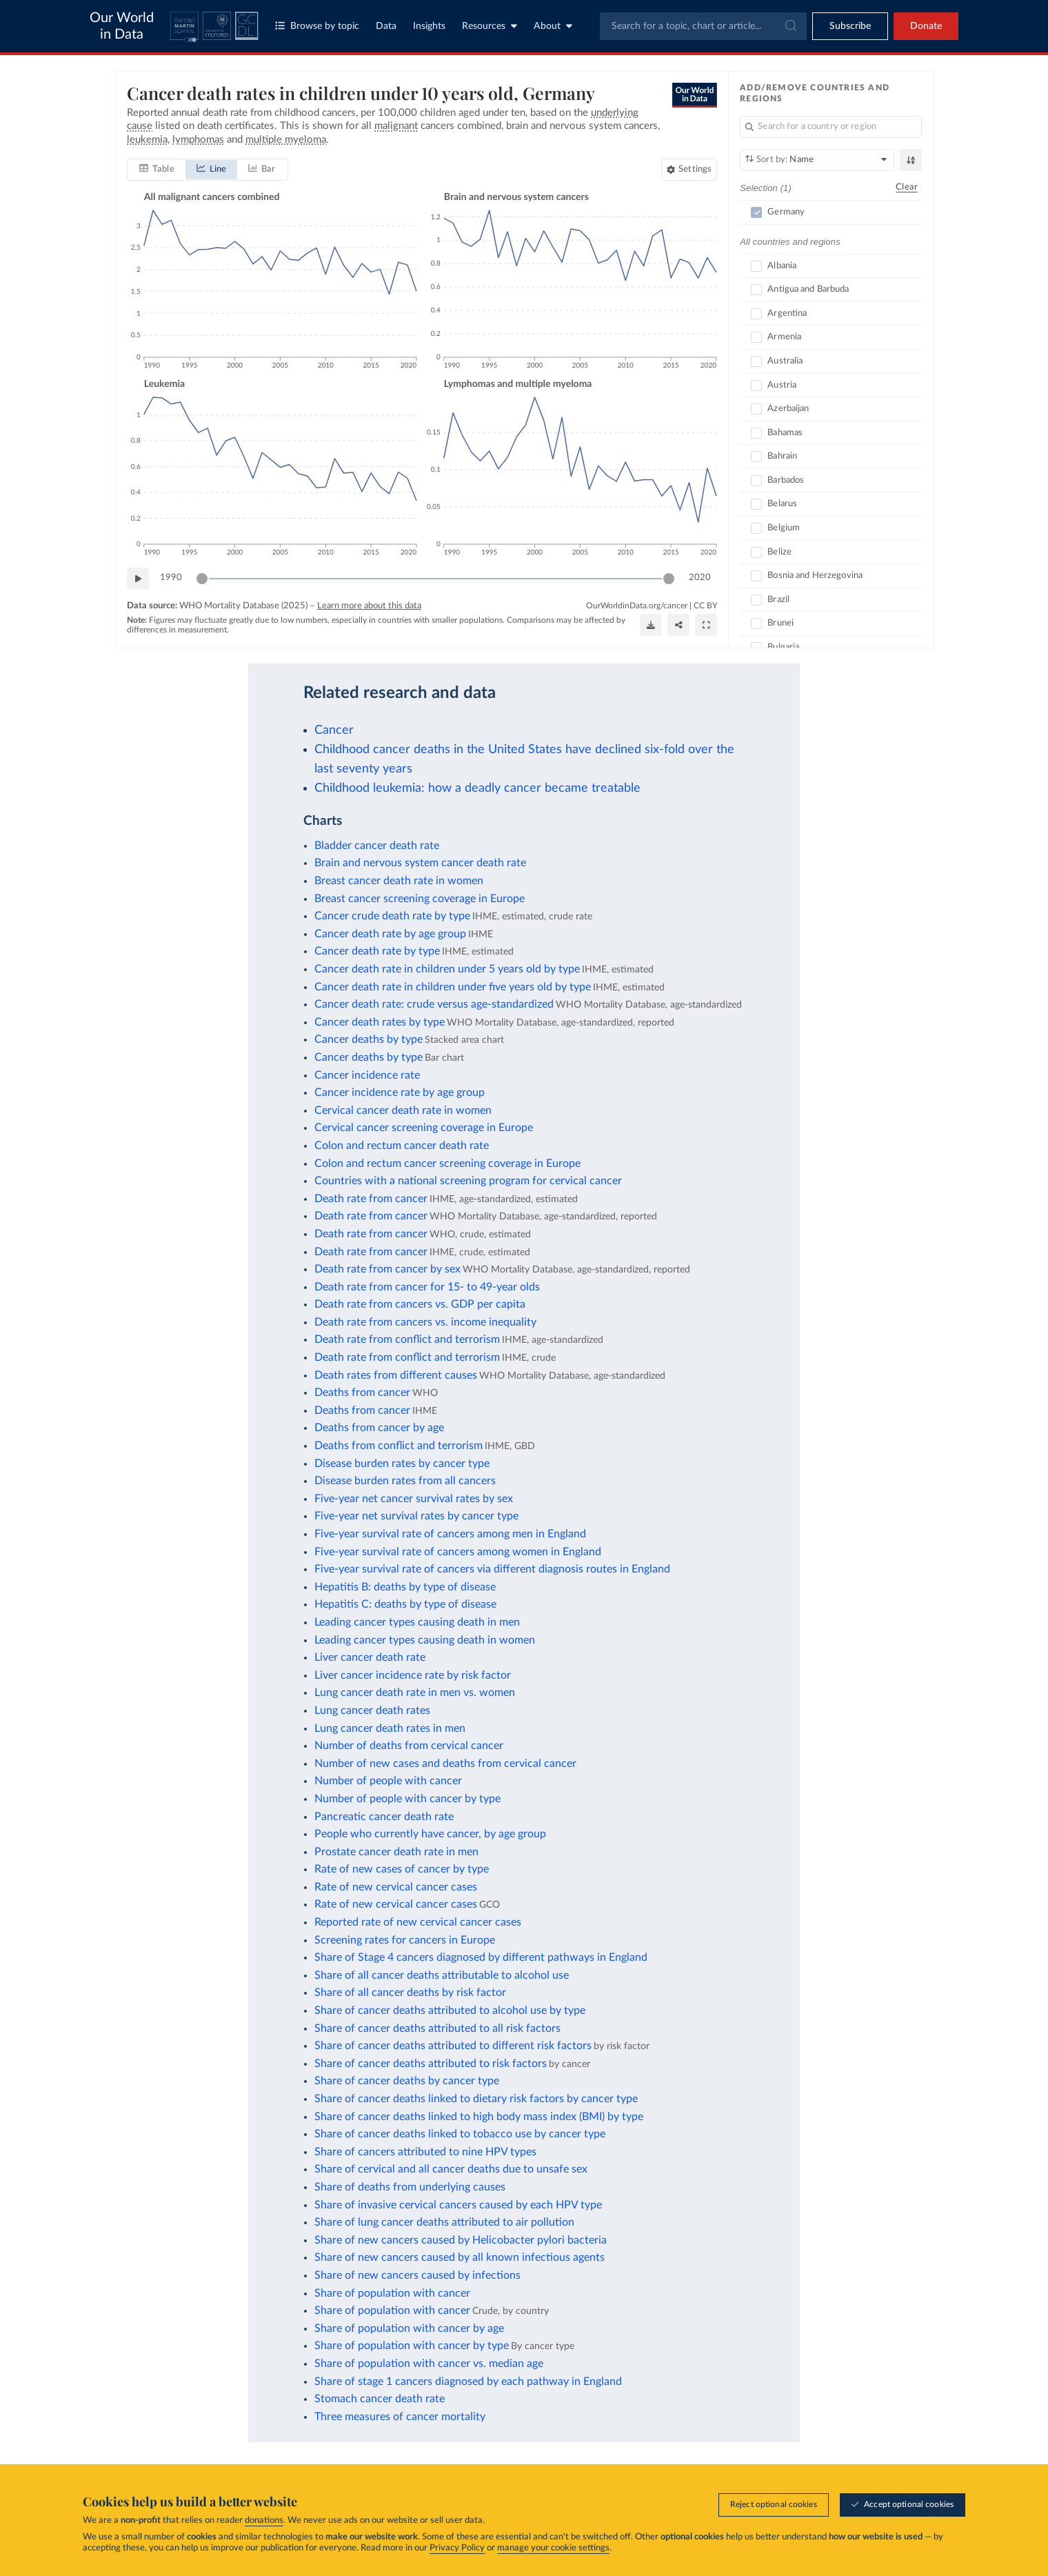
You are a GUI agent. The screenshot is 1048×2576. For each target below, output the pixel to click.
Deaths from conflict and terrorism (398, 1445)
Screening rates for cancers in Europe (404, 1940)
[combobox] (703, 26)
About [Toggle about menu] (553, 26)
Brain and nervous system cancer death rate (420, 862)
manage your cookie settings (553, 2548)
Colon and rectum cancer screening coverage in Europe (447, 1163)
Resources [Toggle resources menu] (489, 26)
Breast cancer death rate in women (398, 880)
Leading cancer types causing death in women (424, 1640)
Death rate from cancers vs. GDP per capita (419, 1304)
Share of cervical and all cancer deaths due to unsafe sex (450, 2169)
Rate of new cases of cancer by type (401, 1869)
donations (264, 2520)
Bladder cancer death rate (376, 845)
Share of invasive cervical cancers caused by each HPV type (458, 2204)
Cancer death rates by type (379, 1022)
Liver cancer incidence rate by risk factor (412, 1675)
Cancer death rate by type (377, 951)
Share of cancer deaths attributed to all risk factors (437, 2028)
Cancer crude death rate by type (392, 915)
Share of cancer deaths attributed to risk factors (430, 2063)
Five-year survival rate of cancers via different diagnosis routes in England (492, 1569)
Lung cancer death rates (372, 1710)
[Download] (651, 625)
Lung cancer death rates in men (389, 1728)
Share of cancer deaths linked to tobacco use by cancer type (459, 2133)
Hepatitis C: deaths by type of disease (405, 1604)
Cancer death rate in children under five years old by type (452, 986)
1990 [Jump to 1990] (171, 577)
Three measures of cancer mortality (399, 2416)
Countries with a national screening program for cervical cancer (468, 1180)
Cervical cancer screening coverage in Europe (423, 1127)
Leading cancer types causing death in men (417, 1622)
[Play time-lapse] (138, 579)
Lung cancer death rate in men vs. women (414, 1692)
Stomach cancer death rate (379, 2398)
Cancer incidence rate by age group (399, 1092)
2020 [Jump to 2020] (700, 577)
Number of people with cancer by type (407, 1798)
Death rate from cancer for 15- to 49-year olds (427, 1286)
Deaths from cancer (362, 1392)
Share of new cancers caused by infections (417, 2275)
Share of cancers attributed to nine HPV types (425, 2151)
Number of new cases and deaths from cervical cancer (445, 1763)
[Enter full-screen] (706, 625)
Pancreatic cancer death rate (384, 1816)
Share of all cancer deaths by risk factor (410, 1992)
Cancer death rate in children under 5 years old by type (447, 969)
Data (386, 26)
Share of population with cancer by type (411, 2345)
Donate (926, 26)
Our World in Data (122, 26)
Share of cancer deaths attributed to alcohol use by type (449, 2010)
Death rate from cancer (370, 1198)
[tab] (156, 169)
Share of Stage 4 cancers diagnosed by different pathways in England (480, 1957)
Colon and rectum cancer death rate (401, 1145)
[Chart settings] (689, 170)
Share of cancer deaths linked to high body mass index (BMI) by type (478, 2116)
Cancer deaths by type (368, 1039)
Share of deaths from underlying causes (409, 2187)
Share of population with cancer (392, 2293)
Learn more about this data (369, 605)
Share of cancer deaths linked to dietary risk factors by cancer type (476, 2098)
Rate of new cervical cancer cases (395, 1887)
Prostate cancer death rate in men (396, 1851)
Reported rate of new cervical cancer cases (417, 1922)
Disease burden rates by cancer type (402, 1463)
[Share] (678, 625)
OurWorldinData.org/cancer (636, 605)
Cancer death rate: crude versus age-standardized (434, 1004)
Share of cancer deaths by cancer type (406, 2080)
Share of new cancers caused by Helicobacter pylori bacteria (460, 2240)
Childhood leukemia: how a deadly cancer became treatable (477, 788)
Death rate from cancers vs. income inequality (425, 1322)
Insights (429, 26)
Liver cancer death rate (369, 1657)
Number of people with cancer (388, 1780)
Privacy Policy (457, 2548)
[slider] (202, 578)
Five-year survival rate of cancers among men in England (450, 1533)
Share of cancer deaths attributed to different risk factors (453, 2045)
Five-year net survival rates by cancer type (416, 1515)
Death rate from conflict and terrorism (407, 1339)
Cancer (334, 730)
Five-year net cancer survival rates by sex (413, 1498)
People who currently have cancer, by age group (430, 1833)
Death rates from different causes (395, 1375)
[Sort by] (817, 160)
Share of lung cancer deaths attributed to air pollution (444, 2222)
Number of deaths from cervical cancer (408, 1745)
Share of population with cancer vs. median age (428, 2363)
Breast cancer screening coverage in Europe (419, 898)
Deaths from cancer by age (379, 1427)
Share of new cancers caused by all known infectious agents (459, 2257)
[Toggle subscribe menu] (850, 26)
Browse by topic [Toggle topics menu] (317, 26)
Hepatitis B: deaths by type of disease (405, 1586)
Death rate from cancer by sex (387, 1269)
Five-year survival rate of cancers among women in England (457, 1551)
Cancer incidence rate (367, 1075)
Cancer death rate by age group (390, 933)
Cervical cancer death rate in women (403, 1110)
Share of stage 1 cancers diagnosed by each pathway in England (468, 2381)
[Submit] (790, 26)
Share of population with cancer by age (409, 2328)
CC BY (705, 605)
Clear (907, 187)
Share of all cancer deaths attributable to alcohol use (441, 1975)
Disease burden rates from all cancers (405, 1480)
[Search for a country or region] (831, 127)
